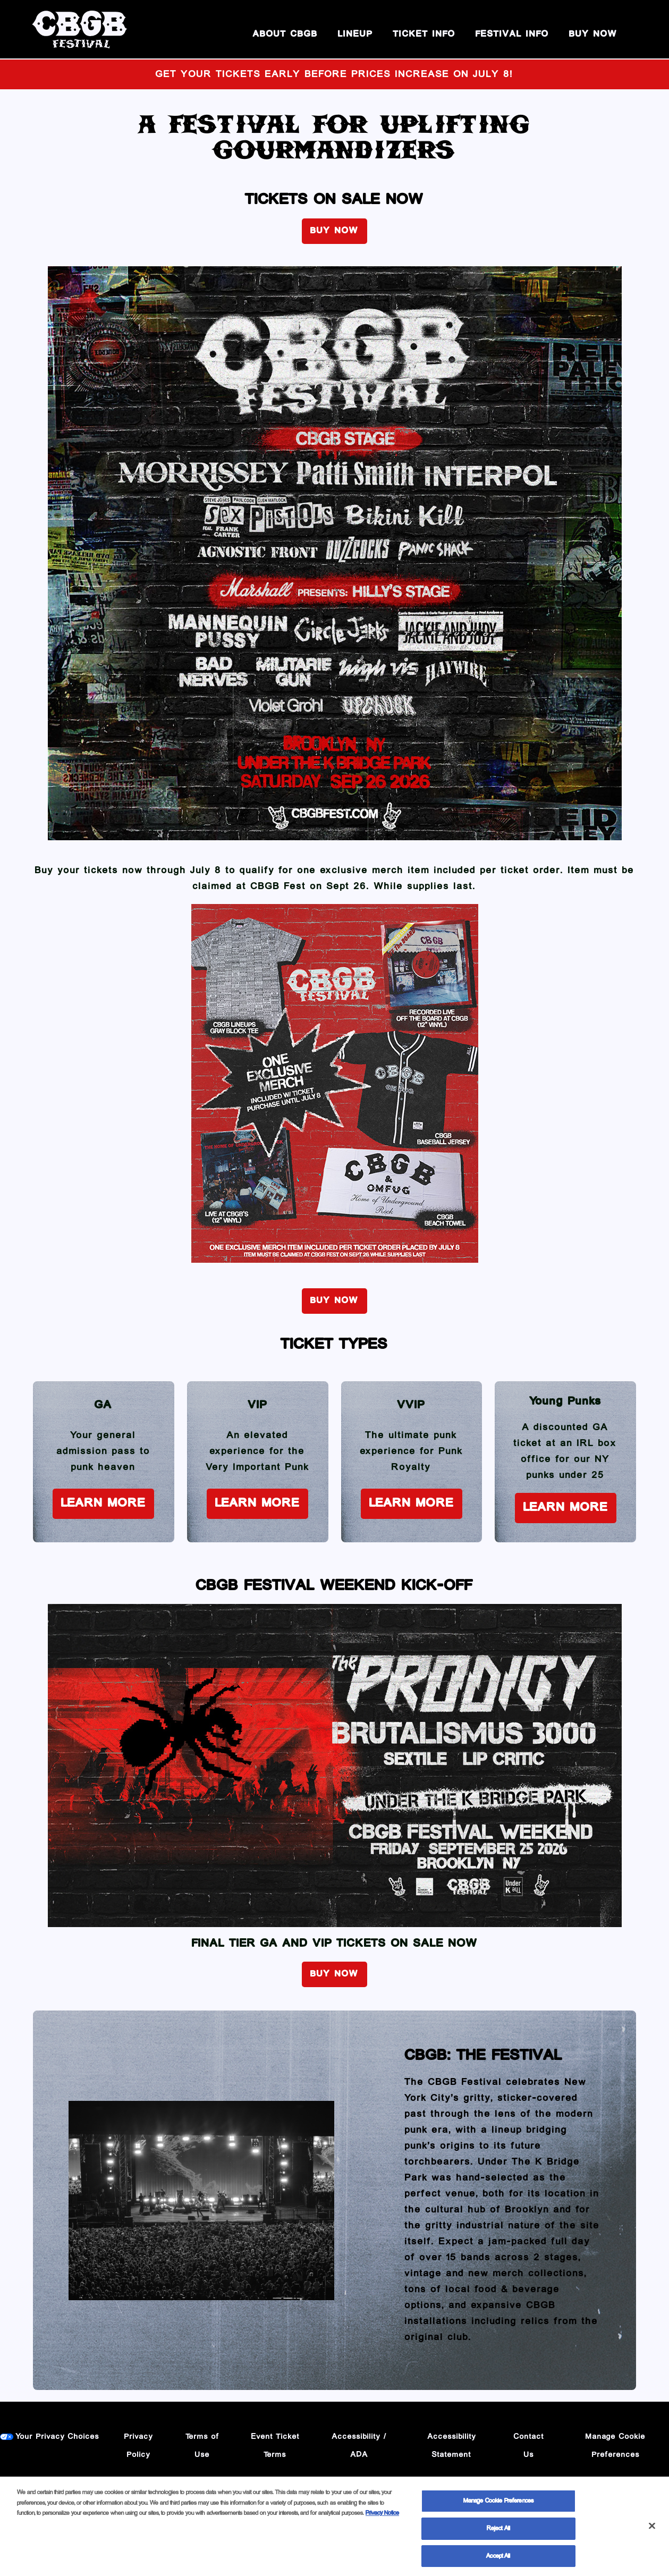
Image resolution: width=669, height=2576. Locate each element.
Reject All (498, 2532)
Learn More (103, 1503)
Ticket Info (424, 34)
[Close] (652, 2530)
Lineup (355, 34)
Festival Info (512, 34)
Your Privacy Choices (57, 2437)
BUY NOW (593, 34)
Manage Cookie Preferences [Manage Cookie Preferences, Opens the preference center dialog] (498, 2505)
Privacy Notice (382, 2517)
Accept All (498, 2560)
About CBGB (285, 34)
